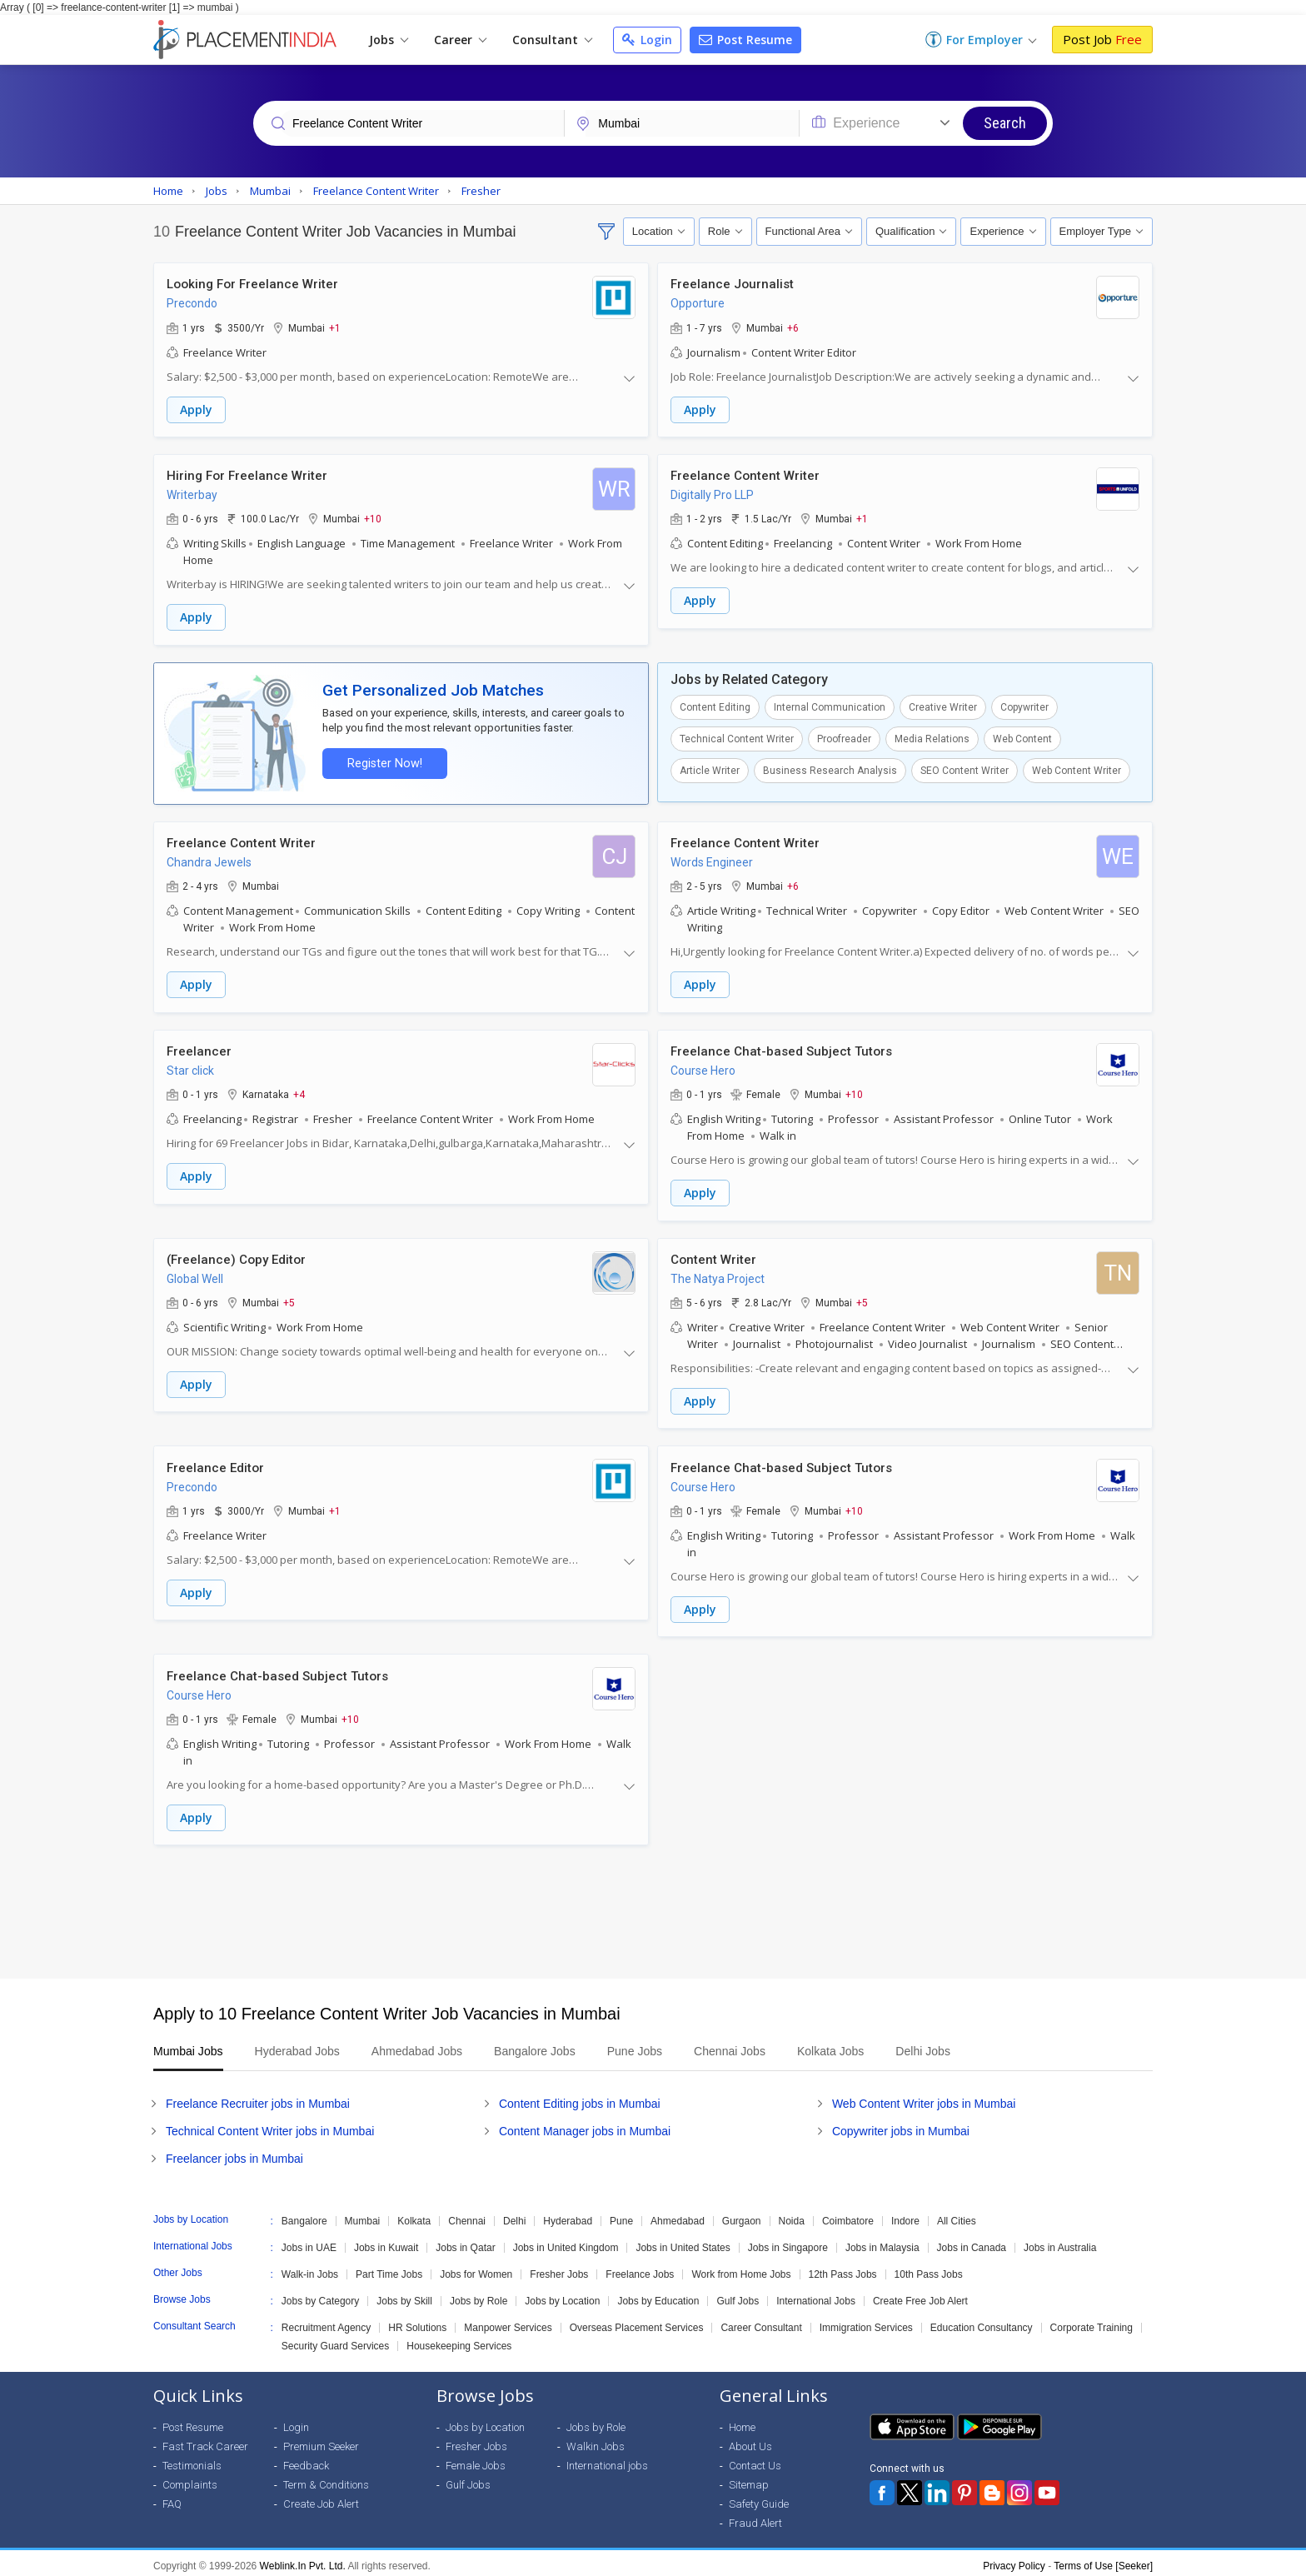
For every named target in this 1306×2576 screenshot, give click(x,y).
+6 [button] (793, 327)
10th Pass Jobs (929, 2269)
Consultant (552, 39)
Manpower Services (507, 2322)
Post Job (1102, 39)
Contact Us (755, 2460)
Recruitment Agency (326, 2322)
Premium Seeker (321, 2440)
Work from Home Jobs (740, 2269)
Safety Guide (759, 2498)
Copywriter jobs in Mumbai (901, 2125)
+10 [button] (372, 518)
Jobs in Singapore (788, 2242)
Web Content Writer (1076, 769)
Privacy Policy (1014, 2560)
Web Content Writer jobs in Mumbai (923, 2097)
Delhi (514, 2215)
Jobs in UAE (309, 2242)
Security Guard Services (335, 2340)
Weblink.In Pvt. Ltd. (303, 2560)
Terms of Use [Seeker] (1103, 2560)
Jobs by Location (562, 2295)
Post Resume (745, 39)
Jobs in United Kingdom (566, 2242)
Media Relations (932, 737)
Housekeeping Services (458, 2340)
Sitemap (749, 2479)
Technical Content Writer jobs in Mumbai (270, 2125)
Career (460, 39)
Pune (621, 2215)
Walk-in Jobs (310, 2269)
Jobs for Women (476, 2269)
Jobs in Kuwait (386, 2242)
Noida (792, 2215)
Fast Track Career (205, 2440)
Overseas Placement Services (637, 2322)
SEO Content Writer (964, 769)
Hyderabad (567, 2215)
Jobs (388, 39)
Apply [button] (196, 409)
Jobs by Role (478, 2295)
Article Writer (710, 769)
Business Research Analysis (830, 769)
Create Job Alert (321, 2498)
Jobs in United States (683, 2242)
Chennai (467, 2215)
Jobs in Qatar (465, 2242)
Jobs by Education (658, 2295)
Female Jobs (476, 2460)
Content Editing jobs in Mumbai (579, 2097)
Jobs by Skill (404, 2295)
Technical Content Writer (737, 737)
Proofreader (844, 737)
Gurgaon (741, 2215)
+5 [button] (289, 1298)
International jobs (607, 2460)
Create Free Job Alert (920, 2295)
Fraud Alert (755, 2517)
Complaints (189, 2479)
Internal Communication (829, 705)
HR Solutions (417, 2322)
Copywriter (1024, 705)
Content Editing (715, 705)
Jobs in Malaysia (882, 2242)
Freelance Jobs (640, 2269)
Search (1005, 123)
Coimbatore (848, 2215)
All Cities (956, 2215)
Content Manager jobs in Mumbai (584, 2125)
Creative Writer (943, 705)
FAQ (172, 2498)
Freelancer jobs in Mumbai (234, 2152)
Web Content (1022, 737)
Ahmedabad (678, 2215)
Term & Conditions (326, 2479)
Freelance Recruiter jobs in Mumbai (258, 2097)
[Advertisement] (653, 1906)
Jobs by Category (320, 2295)
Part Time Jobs (389, 2269)
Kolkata (414, 2215)
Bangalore (304, 2215)
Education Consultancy (981, 2322)
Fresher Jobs (559, 2269)
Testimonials (192, 2460)
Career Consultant (760, 2322)
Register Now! (383, 762)
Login (647, 39)
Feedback (306, 2460)
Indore (905, 2215)
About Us (750, 2440)
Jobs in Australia (1060, 2242)
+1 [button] (335, 327)
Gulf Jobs (737, 2295)
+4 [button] (299, 1091)
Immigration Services (866, 2322)
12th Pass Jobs (843, 2269)
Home (742, 2421)
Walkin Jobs (595, 2440)
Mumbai (363, 2215)
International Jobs (815, 2295)
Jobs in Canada (971, 2242)
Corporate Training (1091, 2322)
